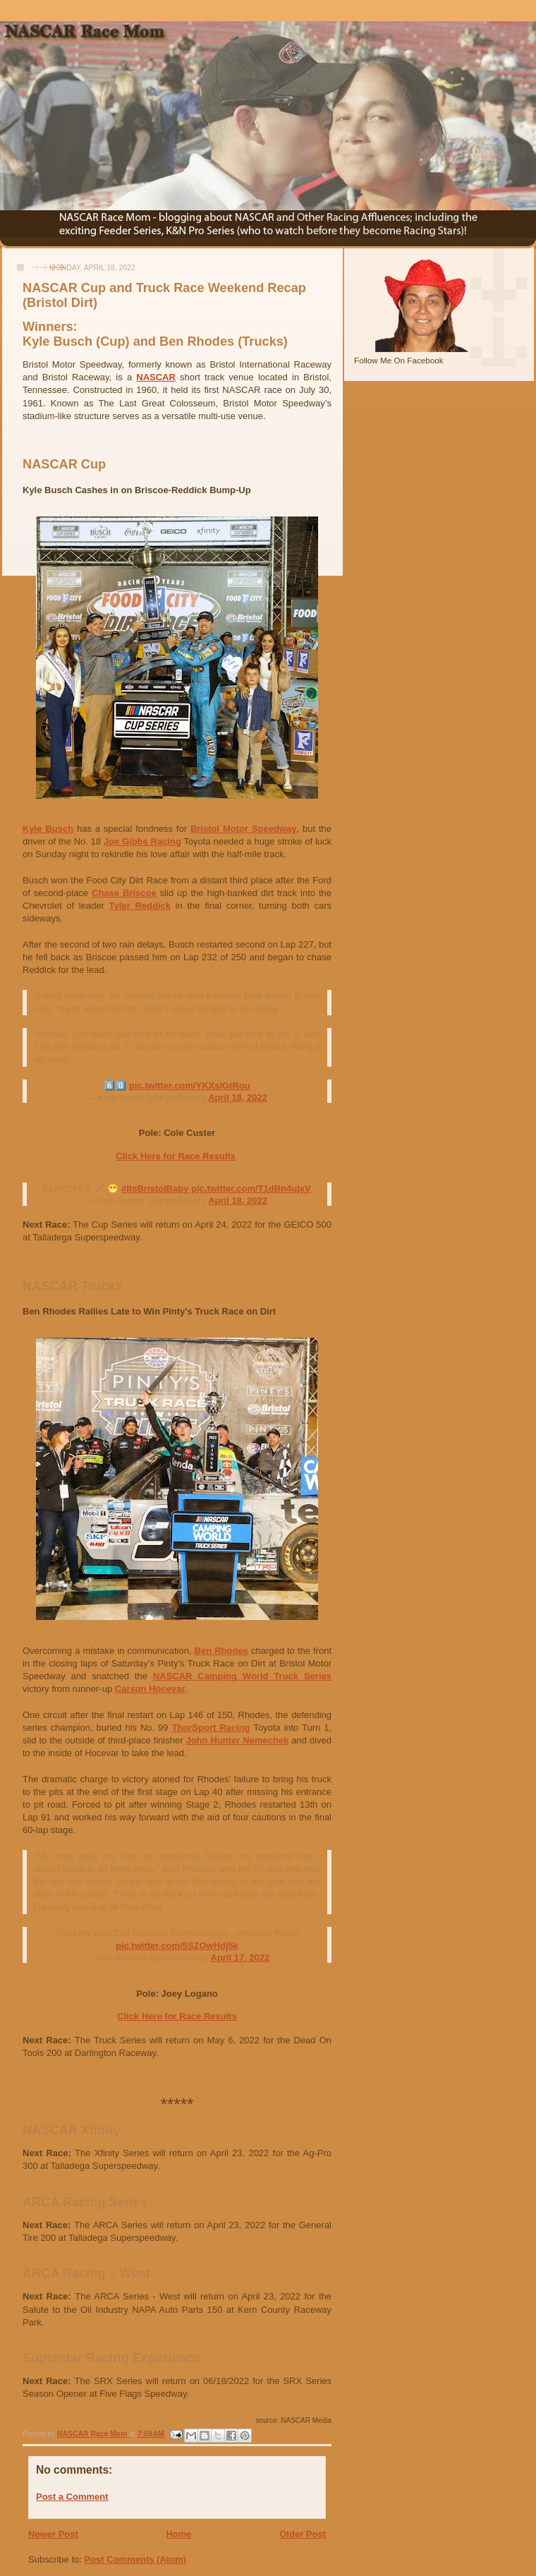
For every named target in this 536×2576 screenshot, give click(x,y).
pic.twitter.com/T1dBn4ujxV (251, 1188)
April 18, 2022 (237, 1097)
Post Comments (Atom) (135, 2559)
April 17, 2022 (239, 1957)
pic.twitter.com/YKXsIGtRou (189, 1085)
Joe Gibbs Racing (142, 841)
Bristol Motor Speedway (243, 828)
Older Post (302, 2534)
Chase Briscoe (124, 893)
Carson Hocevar (150, 1688)
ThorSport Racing (210, 1727)
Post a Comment (72, 2496)
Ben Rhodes (221, 1650)
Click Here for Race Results (176, 1156)
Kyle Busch (48, 828)
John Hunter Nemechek (236, 1740)
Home (178, 2534)
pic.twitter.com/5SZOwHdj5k (177, 1945)
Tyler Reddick (140, 905)
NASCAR (156, 377)
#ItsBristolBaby (154, 1188)
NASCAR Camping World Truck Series (242, 1676)
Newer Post (53, 2534)
